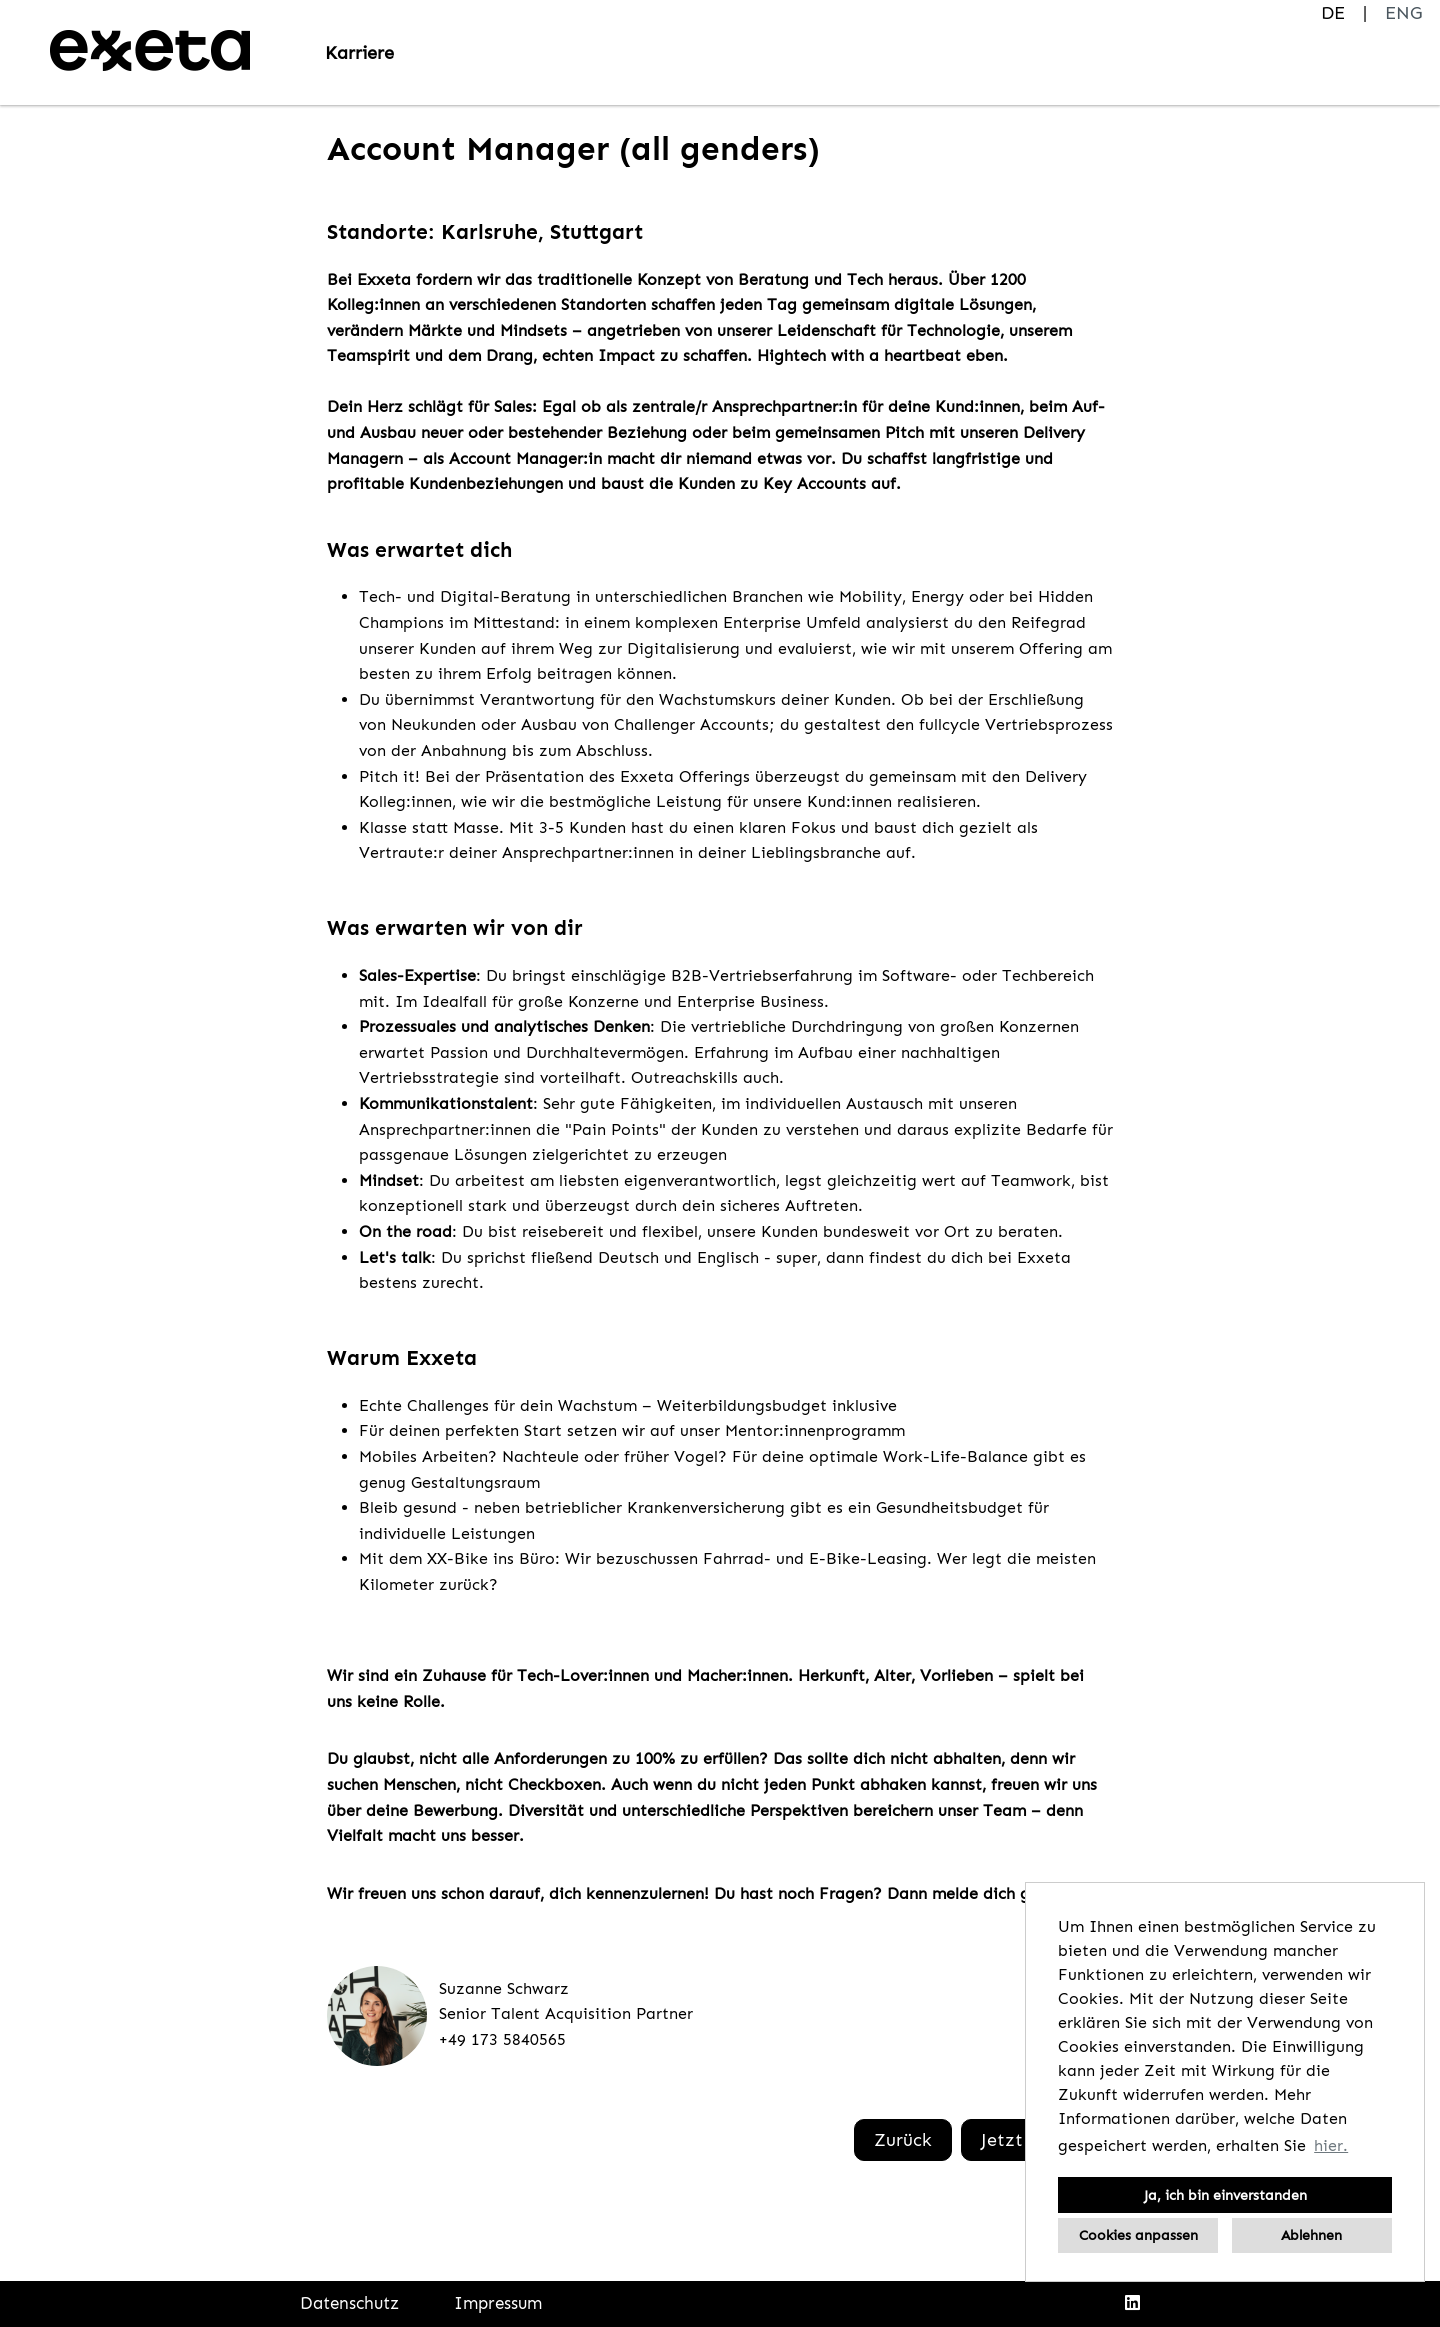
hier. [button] (1331, 2145)
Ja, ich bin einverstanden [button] (1225, 2195)
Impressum (498, 2303)
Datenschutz (349, 2303)
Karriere (359, 53)
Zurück (903, 2140)
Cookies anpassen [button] (1138, 2235)
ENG (1403, 13)
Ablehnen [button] (1311, 2235)
